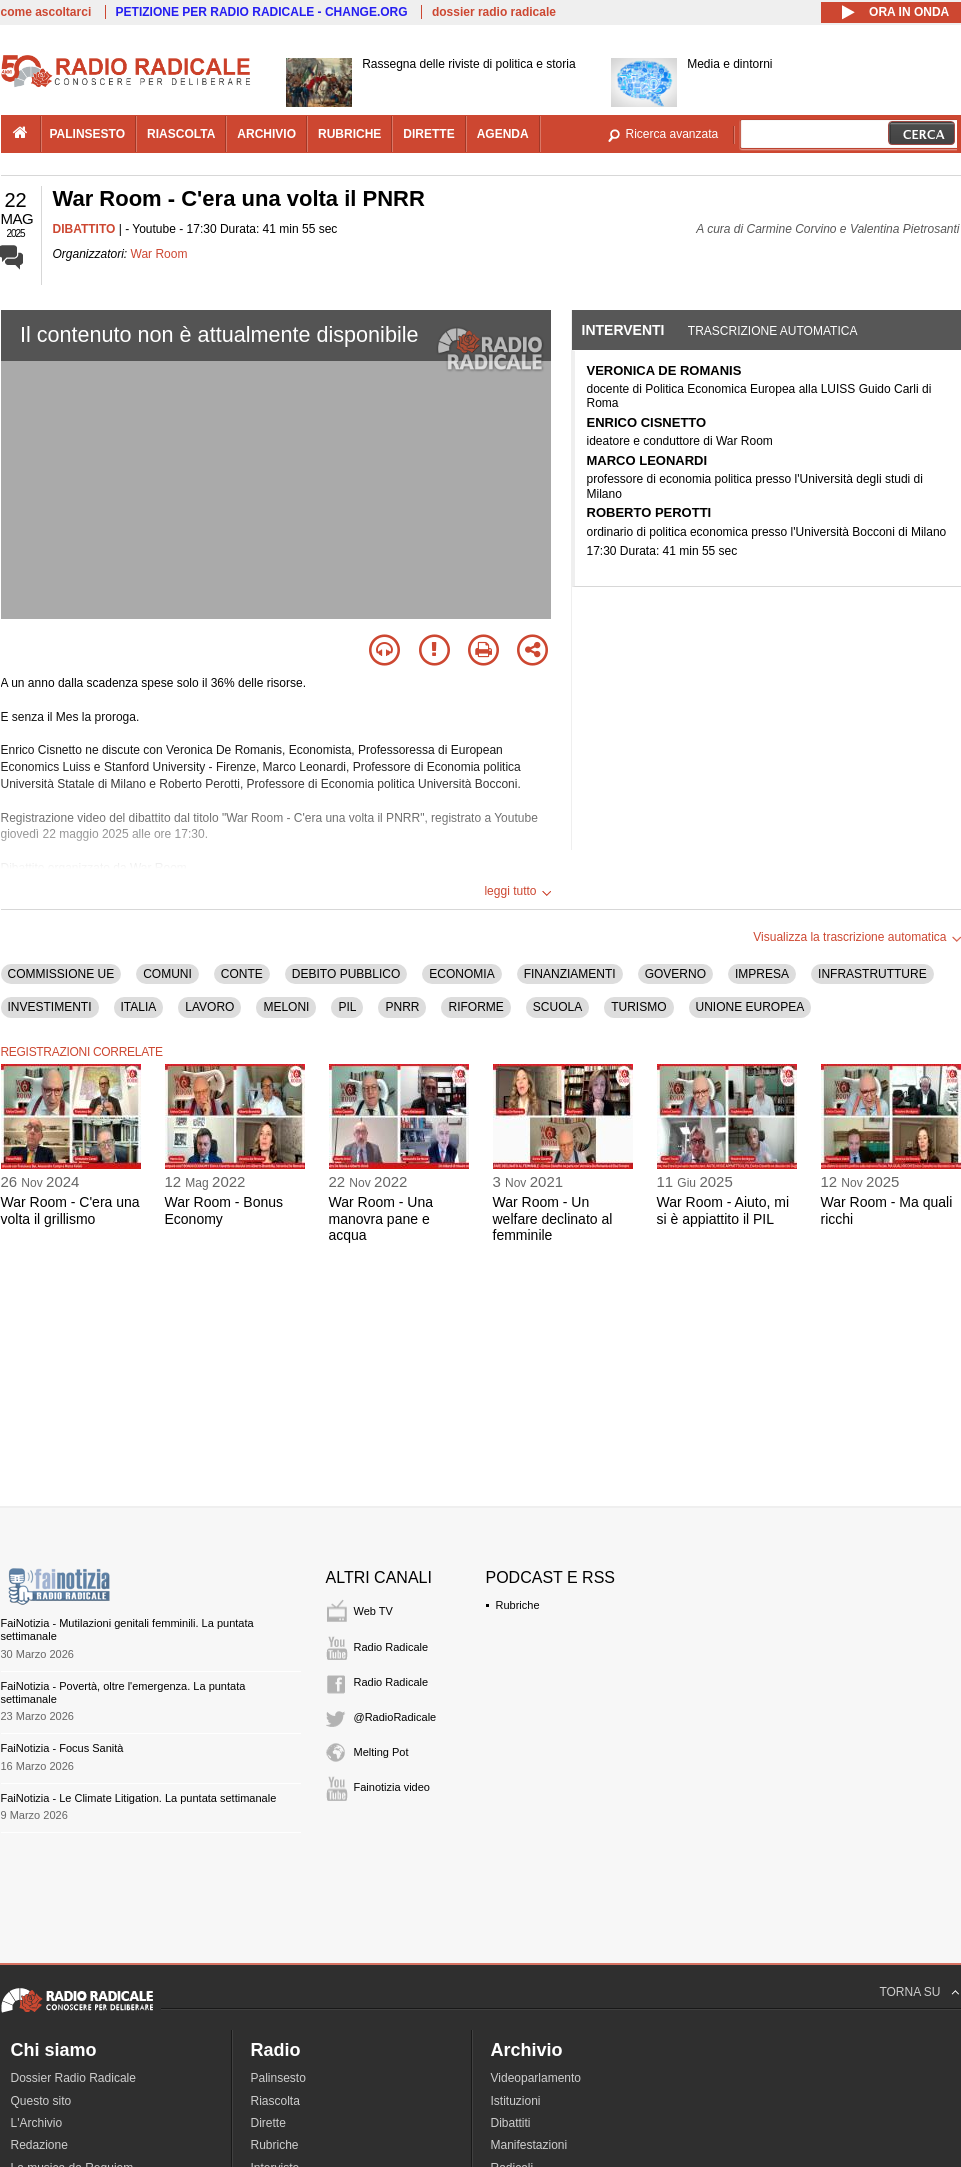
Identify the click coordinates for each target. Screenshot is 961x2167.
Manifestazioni (529, 2145)
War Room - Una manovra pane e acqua (381, 1219)
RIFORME (475, 1007)
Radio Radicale (391, 1647)
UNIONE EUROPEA (750, 1007)
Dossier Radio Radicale (73, 2078)
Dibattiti (511, 2123)
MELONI (286, 1007)
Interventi (623, 330)
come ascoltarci (46, 12)
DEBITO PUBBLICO (346, 974)
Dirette (268, 2123)
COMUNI (167, 974)
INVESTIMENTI (50, 1007)
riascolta (181, 134)
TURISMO (638, 1007)
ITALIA (139, 1007)
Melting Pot (381, 1752)
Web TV (373, 1611)
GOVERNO (675, 974)
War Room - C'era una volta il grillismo (70, 1210)
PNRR (402, 1007)
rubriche (349, 134)
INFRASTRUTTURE (872, 974)
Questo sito (41, 2101)
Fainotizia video (392, 1787)
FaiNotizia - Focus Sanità (62, 1748)
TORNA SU (909, 1992)
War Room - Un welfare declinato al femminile (553, 1219)
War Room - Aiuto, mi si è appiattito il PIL (723, 1210)
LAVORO (209, 1007)
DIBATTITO (84, 229)
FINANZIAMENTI (570, 974)
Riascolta (275, 2101)
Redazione (39, 2145)
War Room (159, 254)
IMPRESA (762, 974)
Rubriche (518, 1605)
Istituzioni (516, 2101)
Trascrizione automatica (773, 331)
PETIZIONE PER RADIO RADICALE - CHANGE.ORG (262, 12)
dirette (428, 134)
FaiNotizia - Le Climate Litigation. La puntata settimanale (139, 1798)
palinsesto (88, 134)
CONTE (242, 974)
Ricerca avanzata (672, 134)
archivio (266, 134)
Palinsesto (278, 2078)
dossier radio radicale (494, 12)
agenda (503, 134)
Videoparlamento (536, 2078)
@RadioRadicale (395, 1717)
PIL (347, 1007)
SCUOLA (557, 1007)
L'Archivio (37, 2123)
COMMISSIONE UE (61, 974)
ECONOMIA (461, 974)
